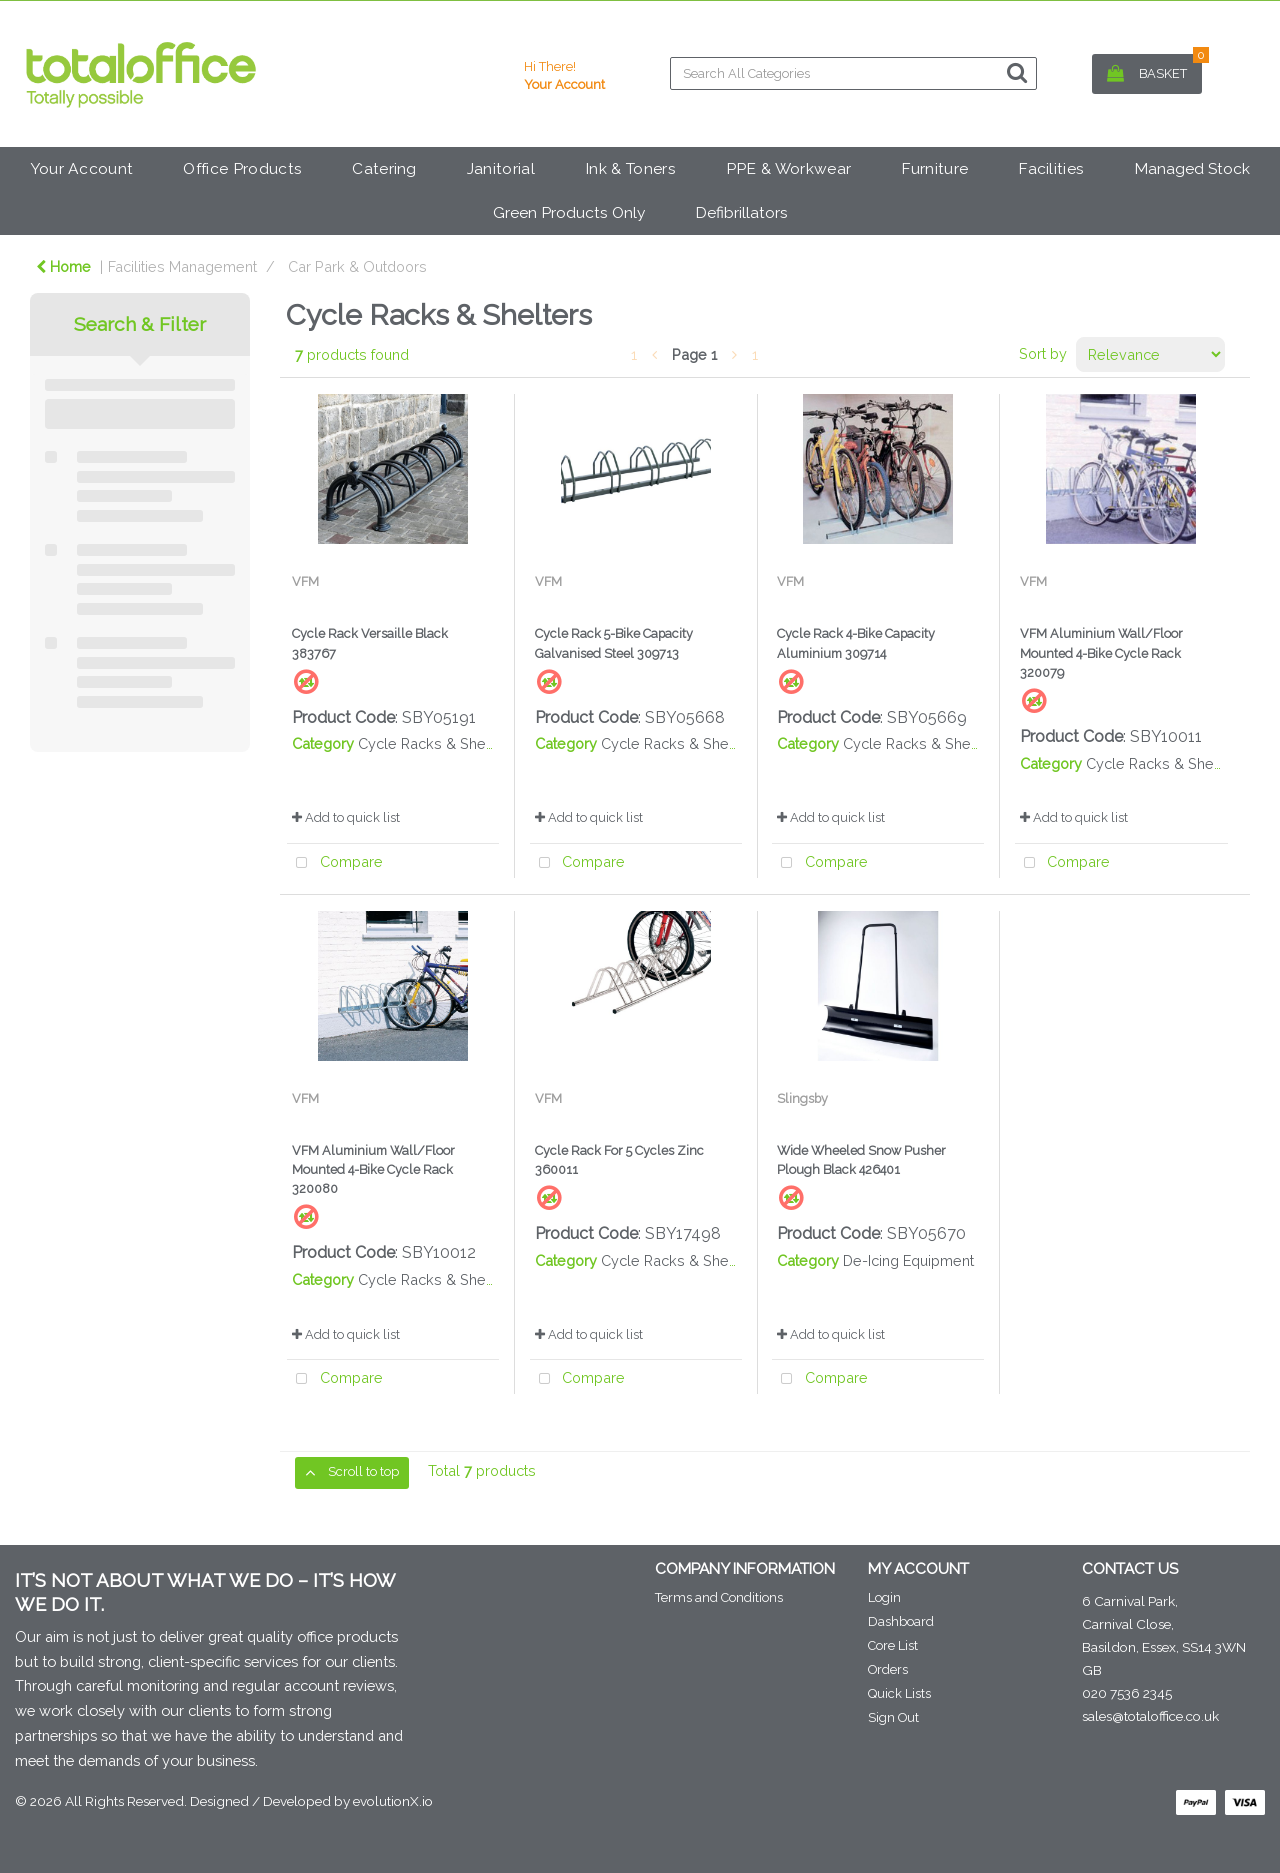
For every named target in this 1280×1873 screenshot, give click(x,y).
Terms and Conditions (719, 1597)
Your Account (82, 168)
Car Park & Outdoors (357, 266)
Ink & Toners (630, 168)
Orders (888, 1669)
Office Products (242, 168)
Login (884, 1597)
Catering (384, 168)
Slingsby (802, 1098)
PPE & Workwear (788, 168)
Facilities (1051, 168)
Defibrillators (741, 212)
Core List (893, 1645)
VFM (305, 581)
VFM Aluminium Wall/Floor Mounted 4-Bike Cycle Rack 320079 (1101, 652)
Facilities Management (182, 266)
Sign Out (893, 1717)
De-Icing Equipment (908, 1260)
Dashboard (901, 1621)
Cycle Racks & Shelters (437, 743)
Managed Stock (1192, 168)
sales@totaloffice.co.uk (1150, 1716)
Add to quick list (346, 817)
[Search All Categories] (853, 73)
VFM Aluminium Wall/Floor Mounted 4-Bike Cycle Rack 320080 (373, 1169)
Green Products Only (569, 212)
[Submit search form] (1017, 72)
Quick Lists (899, 1693)
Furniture (934, 168)
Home (63, 266)
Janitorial (501, 168)
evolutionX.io (393, 1801)
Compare (335, 863)
